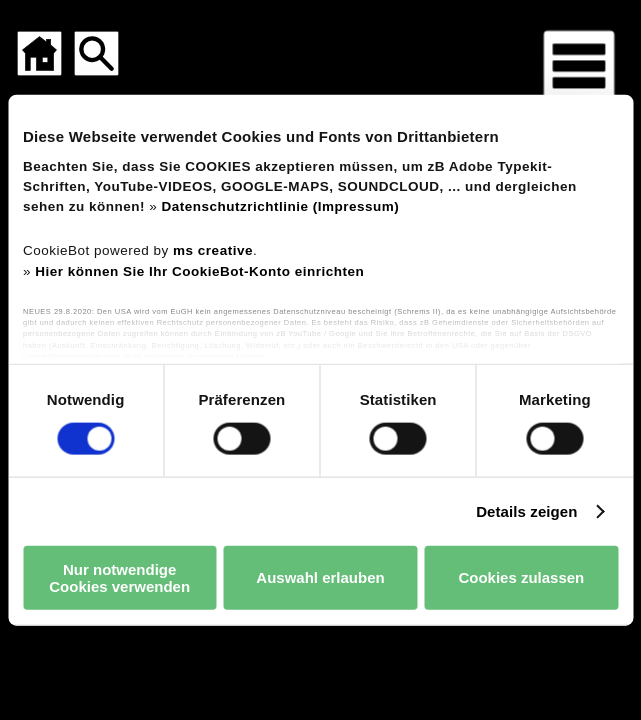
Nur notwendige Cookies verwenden (119, 577)
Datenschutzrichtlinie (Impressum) (281, 206)
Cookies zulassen (521, 577)
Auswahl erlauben (320, 577)
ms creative (213, 250)
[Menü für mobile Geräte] (579, 66)
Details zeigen (526, 510)
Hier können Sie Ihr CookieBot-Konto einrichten (199, 270)
